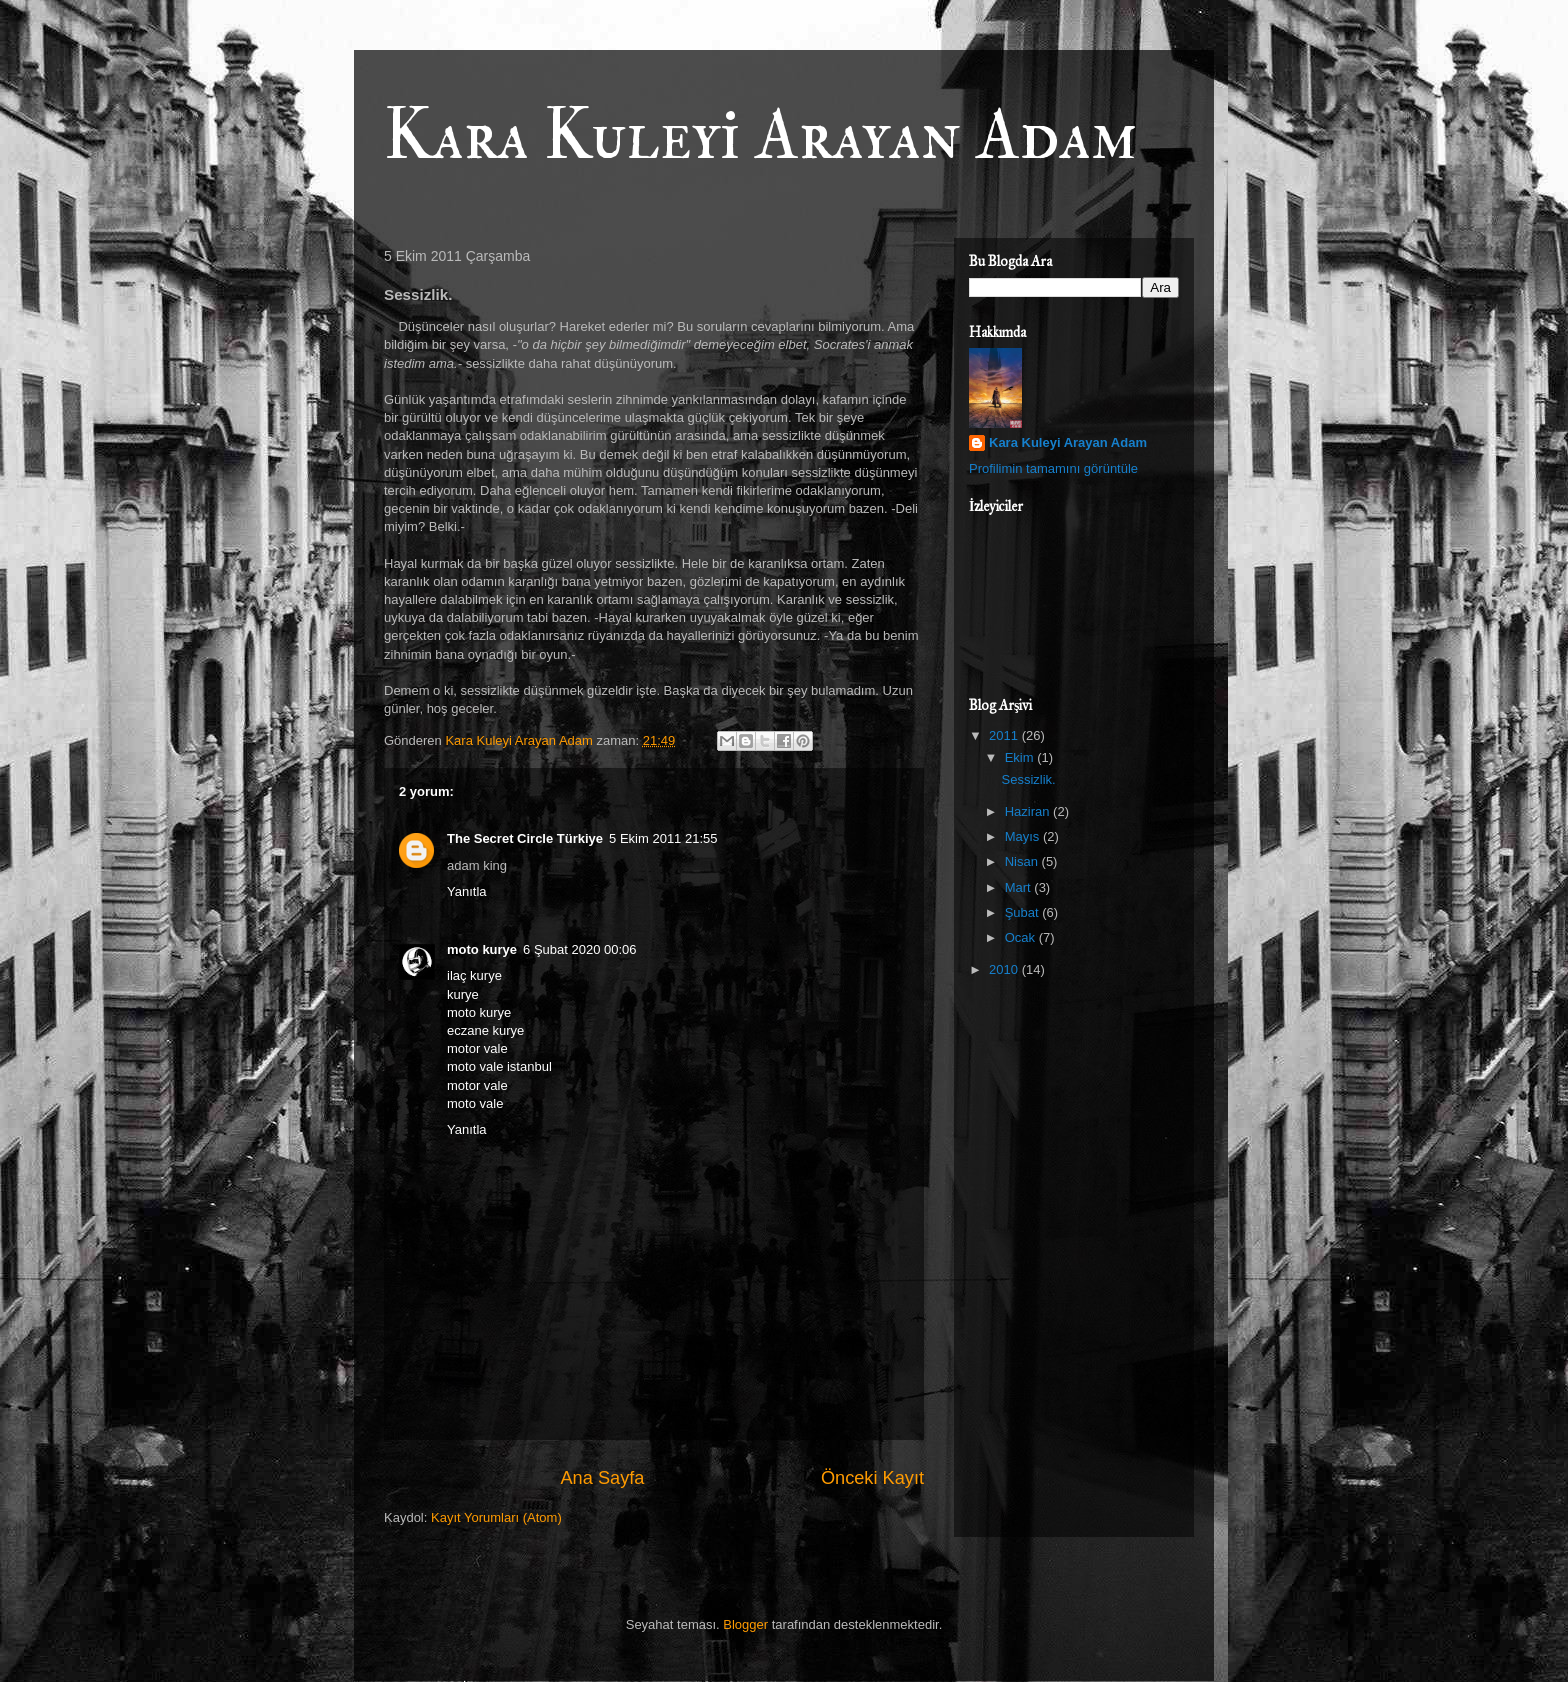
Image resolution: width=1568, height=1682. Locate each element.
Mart (1020, 887)
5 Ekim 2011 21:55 (663, 838)
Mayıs (1024, 836)
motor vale (477, 1048)
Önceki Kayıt (872, 1478)
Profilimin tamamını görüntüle (1053, 468)
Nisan (1023, 861)
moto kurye (482, 949)
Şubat (1024, 912)
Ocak (1022, 937)
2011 (1005, 735)
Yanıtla (467, 891)
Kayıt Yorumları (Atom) (496, 1517)
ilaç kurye (474, 975)
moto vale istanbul (499, 1066)
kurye (463, 994)
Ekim (1021, 757)
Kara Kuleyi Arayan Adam (761, 136)
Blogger (745, 1624)
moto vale (475, 1103)
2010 (1005, 969)
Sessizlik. (1028, 779)
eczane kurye (485, 1030)
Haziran (1029, 811)
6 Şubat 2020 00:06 (580, 949)
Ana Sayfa (602, 1478)
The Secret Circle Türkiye (525, 838)
